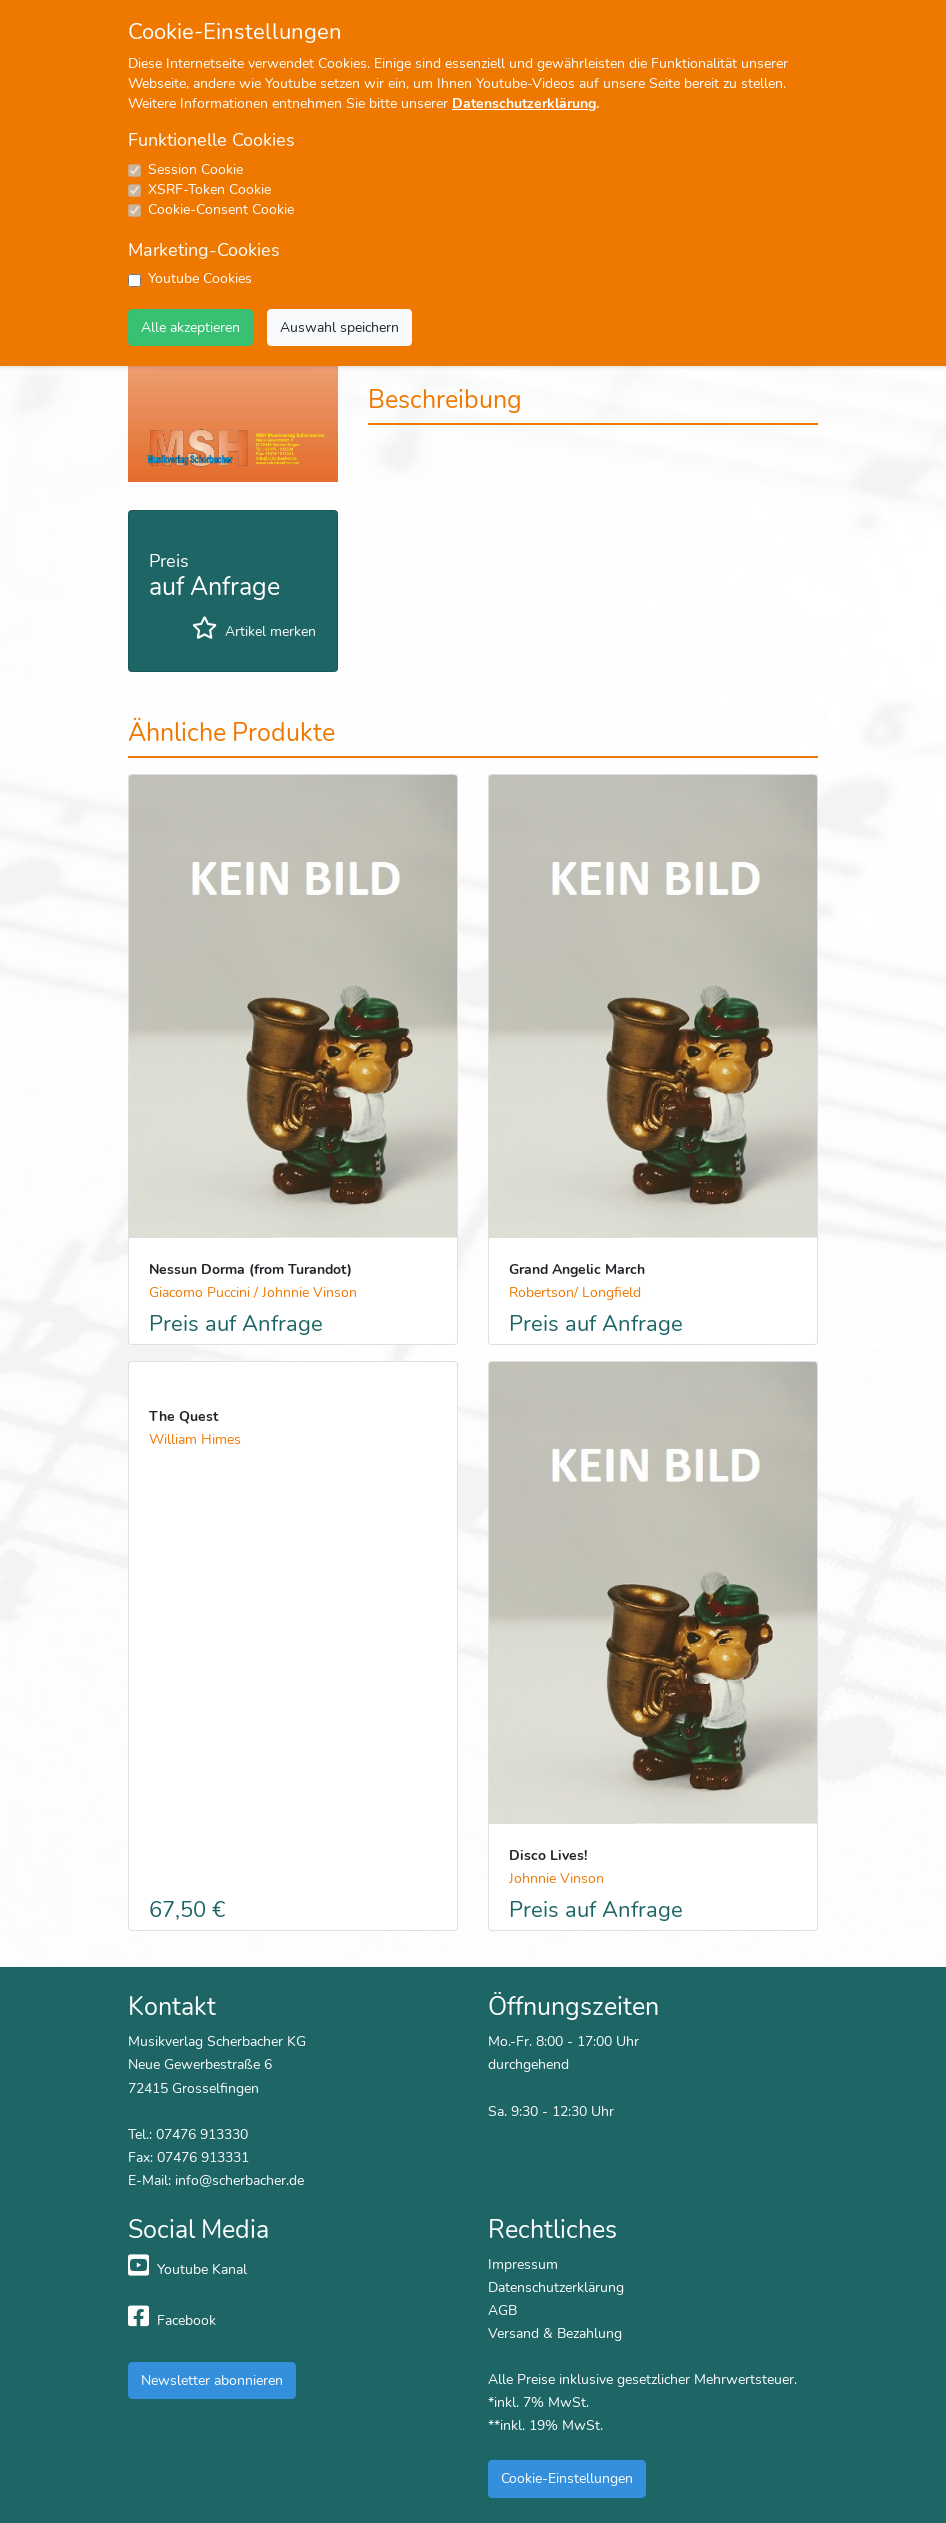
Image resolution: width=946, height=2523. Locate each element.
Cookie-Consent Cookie (221, 209)
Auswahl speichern (339, 327)
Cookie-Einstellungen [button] (567, 2478)
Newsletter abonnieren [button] (212, 2380)
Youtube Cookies (200, 278)
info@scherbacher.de (239, 2180)
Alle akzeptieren (190, 327)
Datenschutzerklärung (524, 103)
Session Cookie (195, 169)
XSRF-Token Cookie (209, 189)
